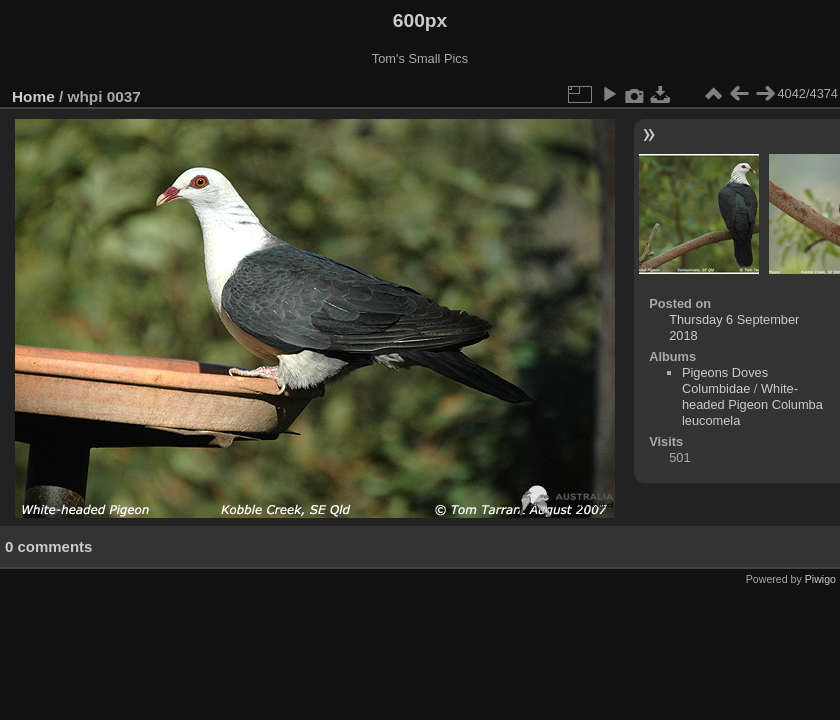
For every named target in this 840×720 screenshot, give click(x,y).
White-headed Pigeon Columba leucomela (752, 404)
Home (33, 96)
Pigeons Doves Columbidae (725, 380)
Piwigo (820, 579)
